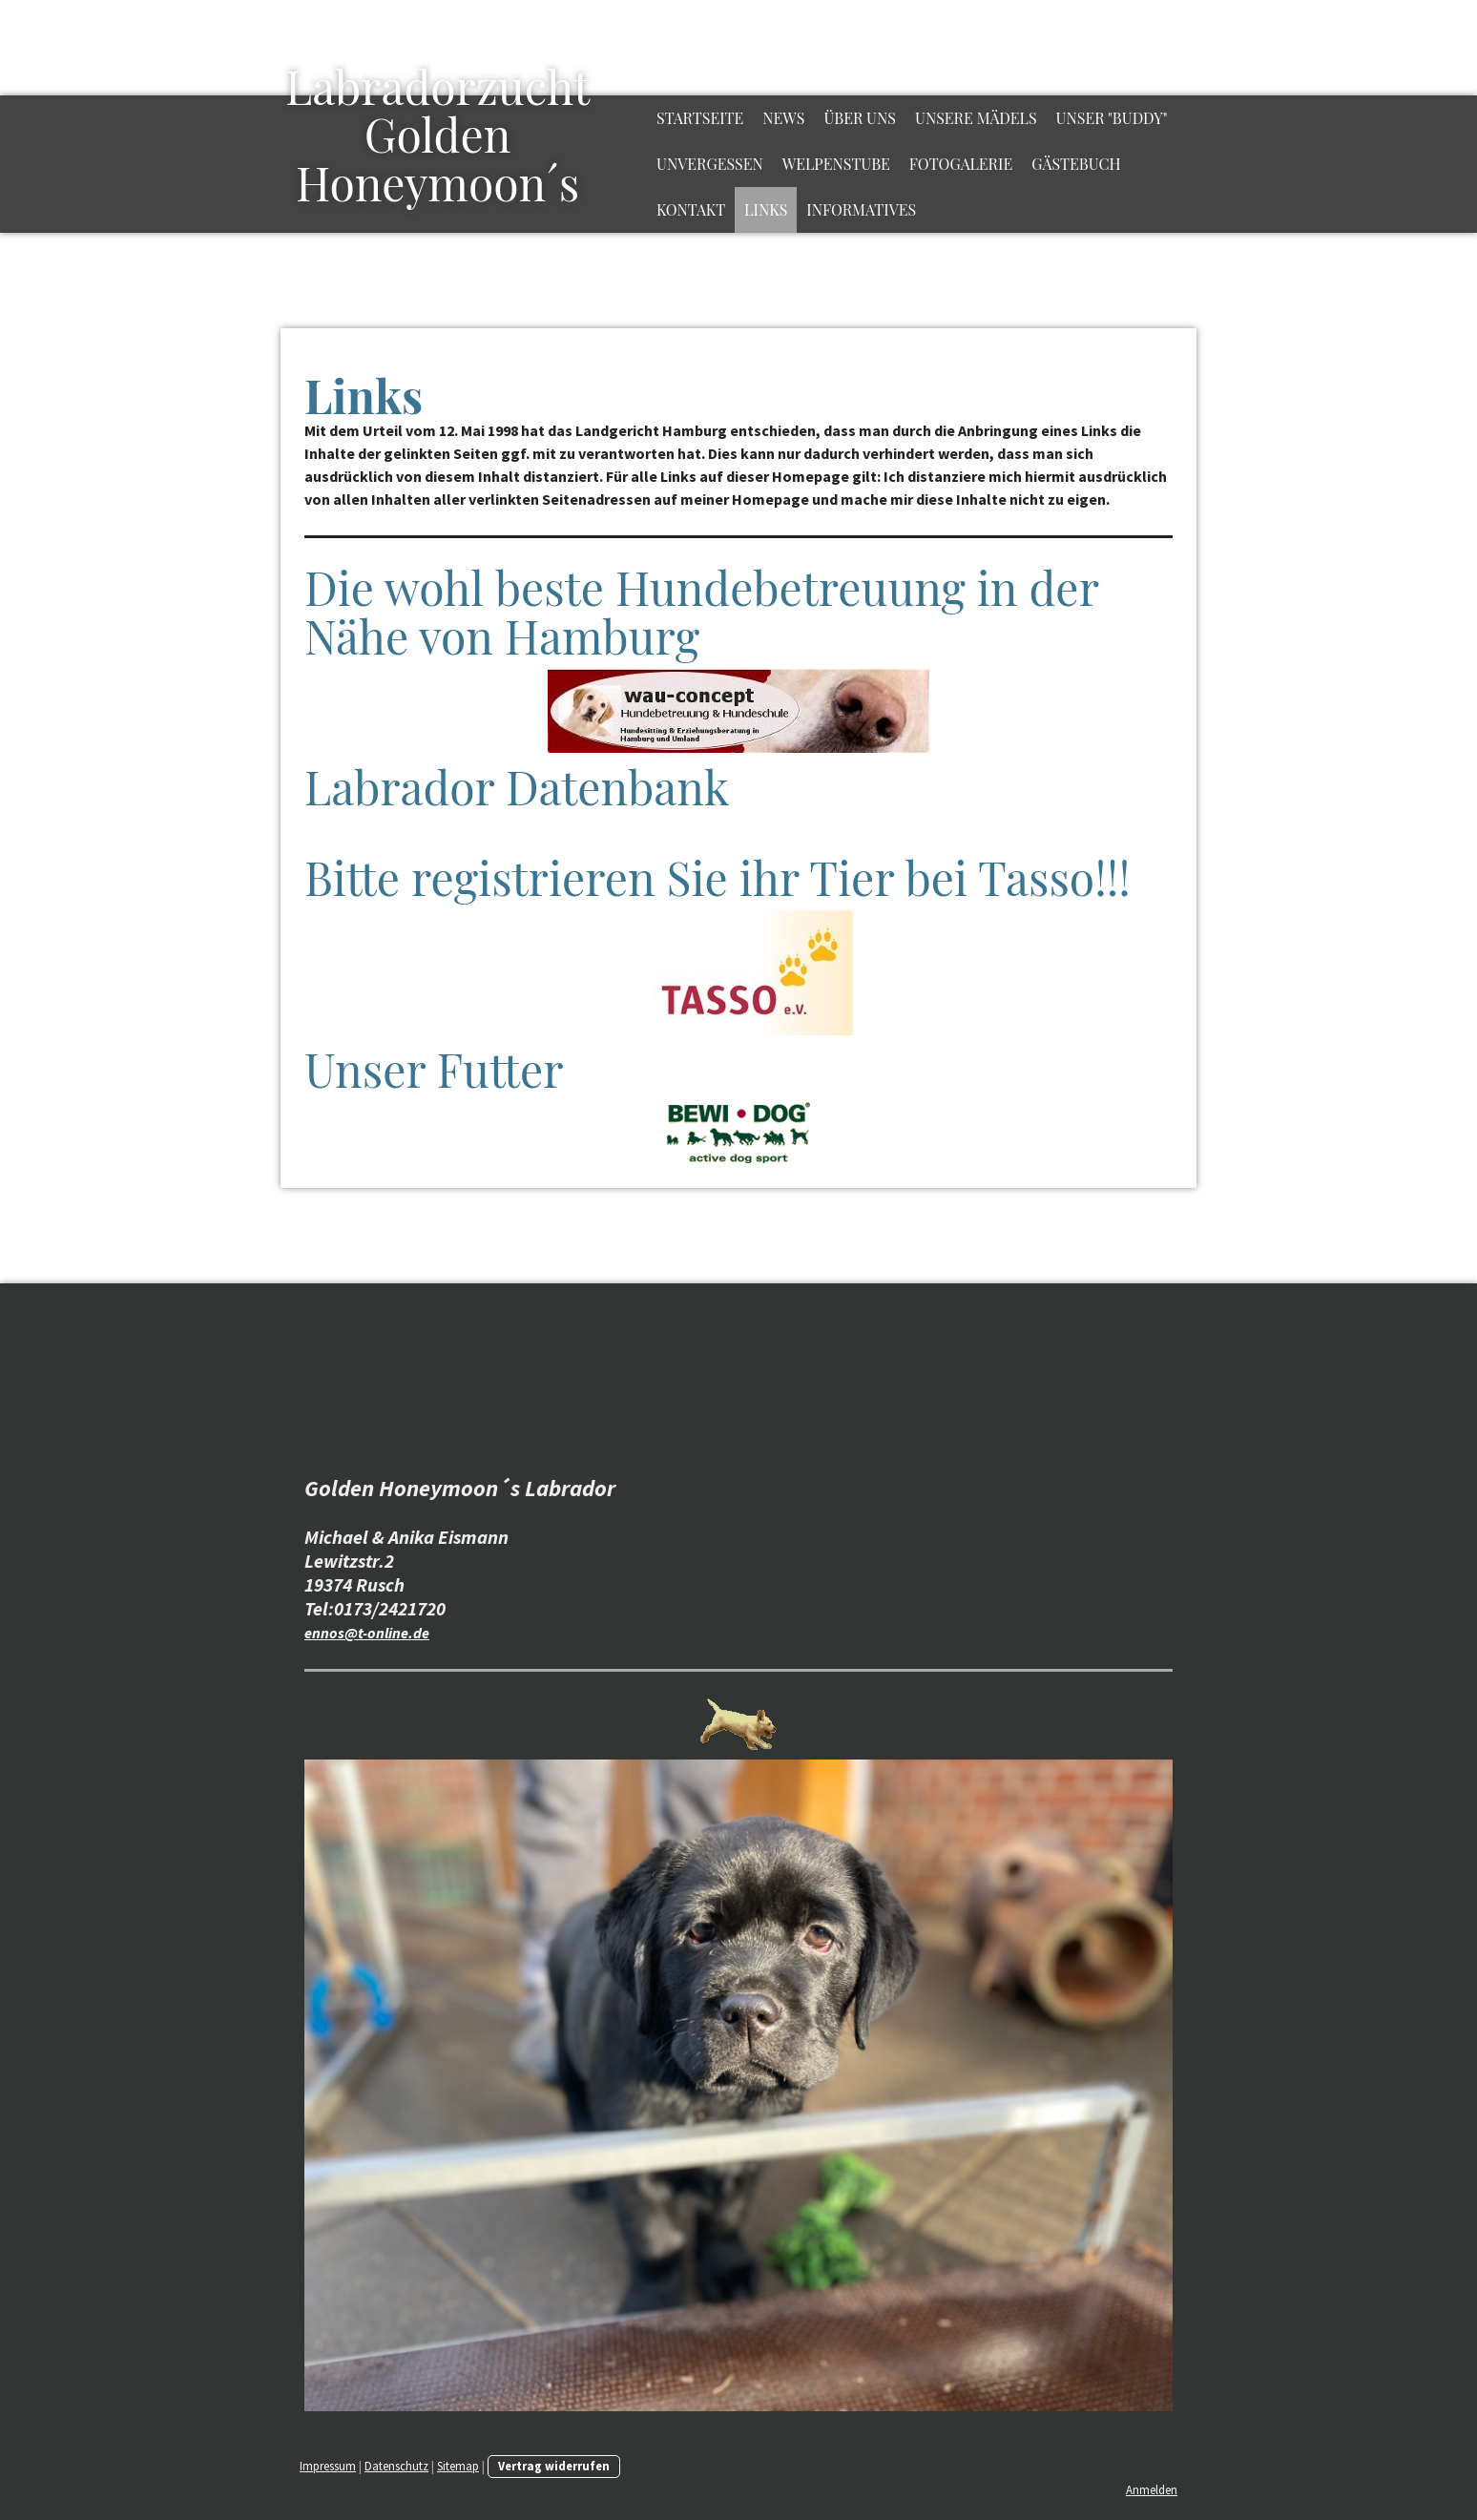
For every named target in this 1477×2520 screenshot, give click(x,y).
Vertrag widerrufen (554, 2465)
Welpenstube (836, 164)
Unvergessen (709, 164)
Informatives (861, 209)
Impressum (328, 2465)
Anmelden (1151, 2489)
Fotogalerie (960, 164)
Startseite (699, 118)
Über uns (859, 118)
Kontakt (690, 209)
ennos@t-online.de (366, 1632)
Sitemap (458, 2465)
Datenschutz (396, 2465)
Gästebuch (1075, 164)
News (783, 118)
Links (765, 209)
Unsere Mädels (976, 118)
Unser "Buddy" (1112, 118)
